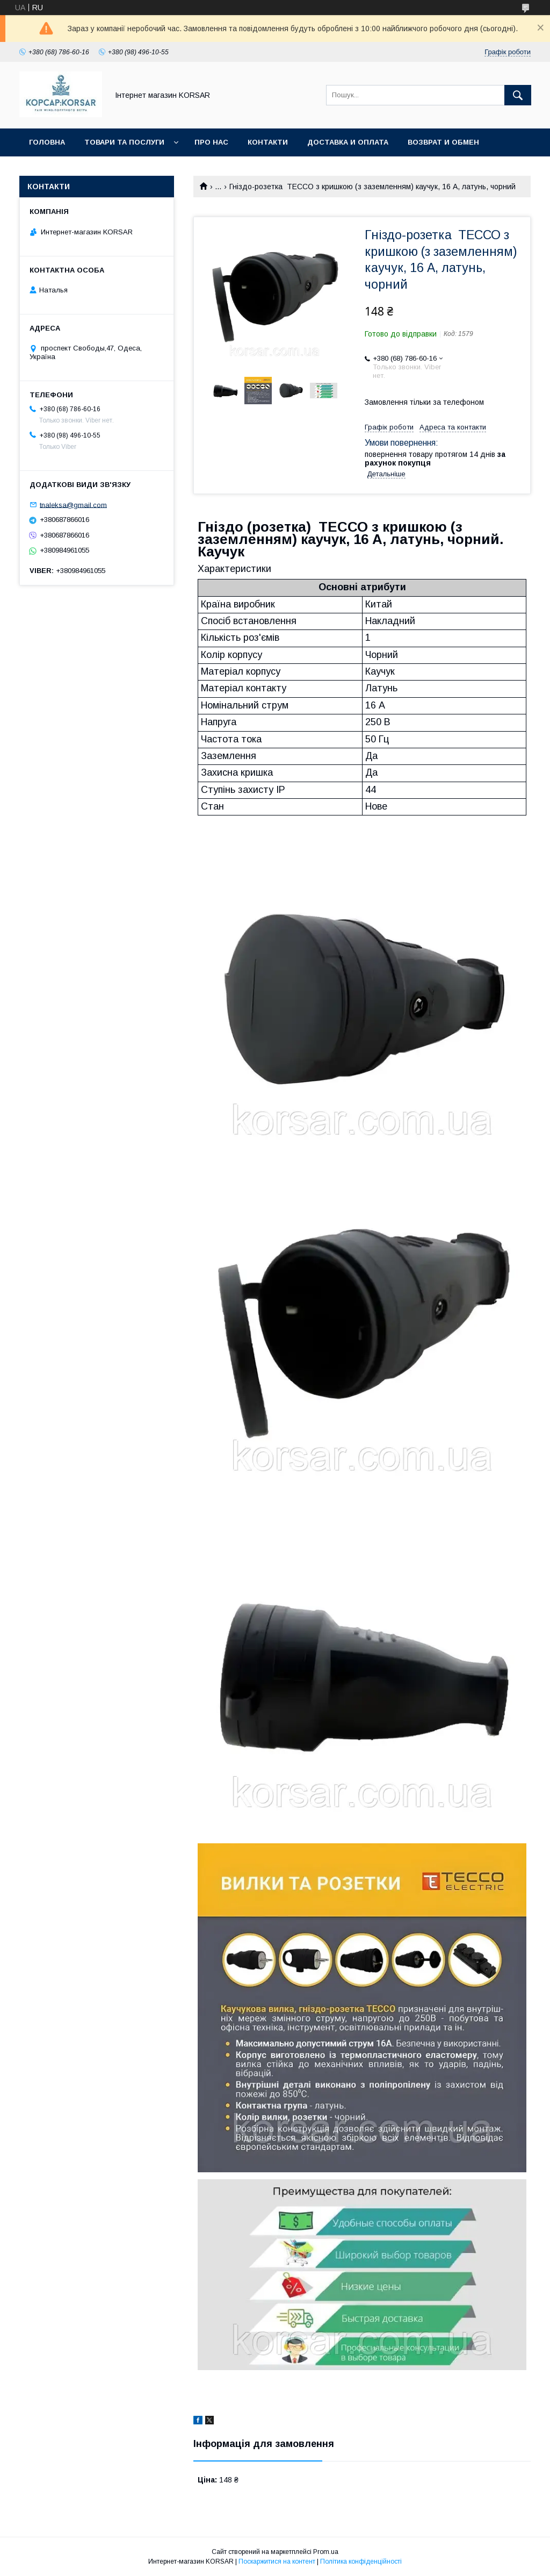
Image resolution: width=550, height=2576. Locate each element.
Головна (47, 142)
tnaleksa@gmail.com (73, 504)
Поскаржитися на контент (276, 2561)
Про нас (211, 142)
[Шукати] (517, 95)
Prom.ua (325, 2552)
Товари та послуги (124, 142)
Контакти (268, 142)
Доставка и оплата (347, 142)
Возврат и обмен (443, 142)
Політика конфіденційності (361, 2561)
